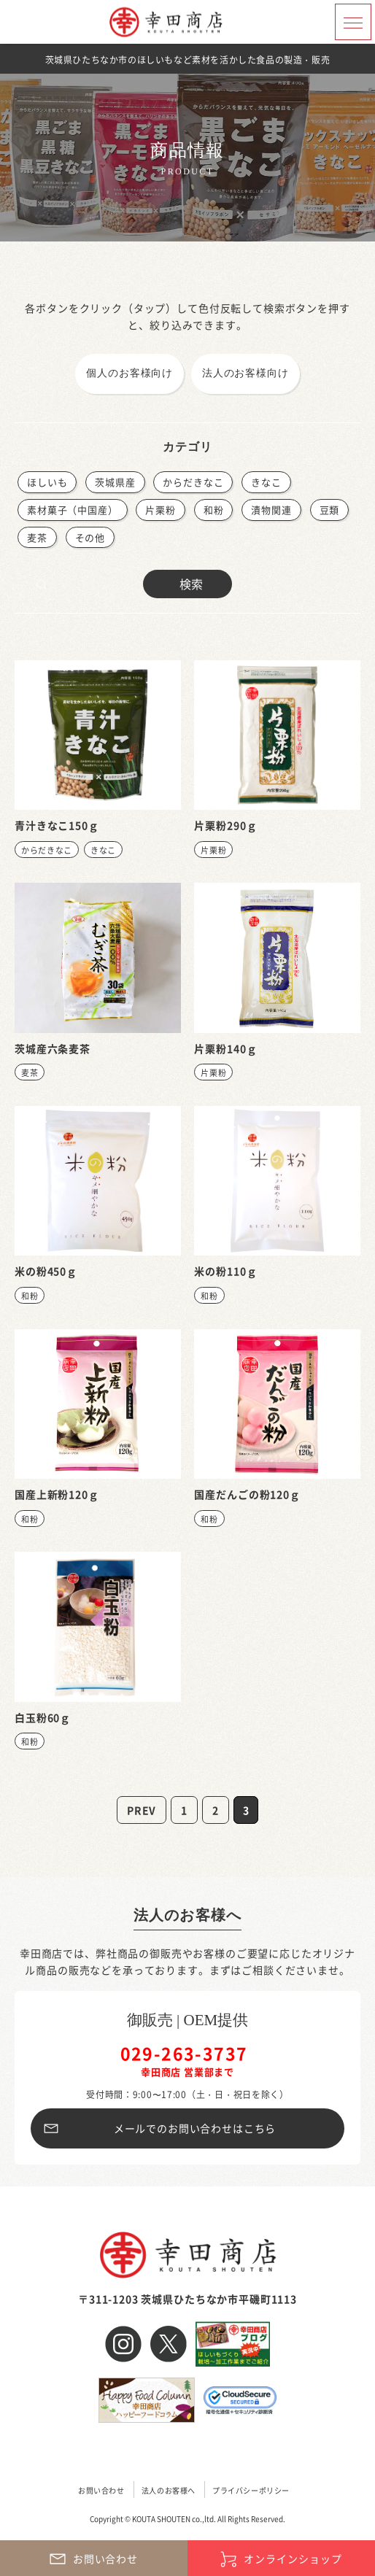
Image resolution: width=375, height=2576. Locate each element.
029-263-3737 (184, 2053)
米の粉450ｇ (46, 1271)
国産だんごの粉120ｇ (247, 1494)
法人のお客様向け (245, 373)
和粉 (214, 510)
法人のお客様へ (187, 1915)
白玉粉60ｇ (43, 1717)
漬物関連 (271, 510)
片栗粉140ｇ (225, 1048)
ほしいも (47, 482)
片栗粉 (160, 510)
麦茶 (37, 537)
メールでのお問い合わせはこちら (195, 2128)
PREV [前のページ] (141, 1810)
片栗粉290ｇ (225, 825)
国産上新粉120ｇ (57, 1494)
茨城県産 (115, 482)
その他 (90, 537)
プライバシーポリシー (251, 2490)
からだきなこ (193, 482)
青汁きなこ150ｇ (57, 825)
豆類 (330, 510)
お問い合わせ (101, 2490)
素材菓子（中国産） (72, 510)
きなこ (266, 482)
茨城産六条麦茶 (52, 1048)
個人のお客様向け (129, 373)
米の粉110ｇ (225, 1271)
